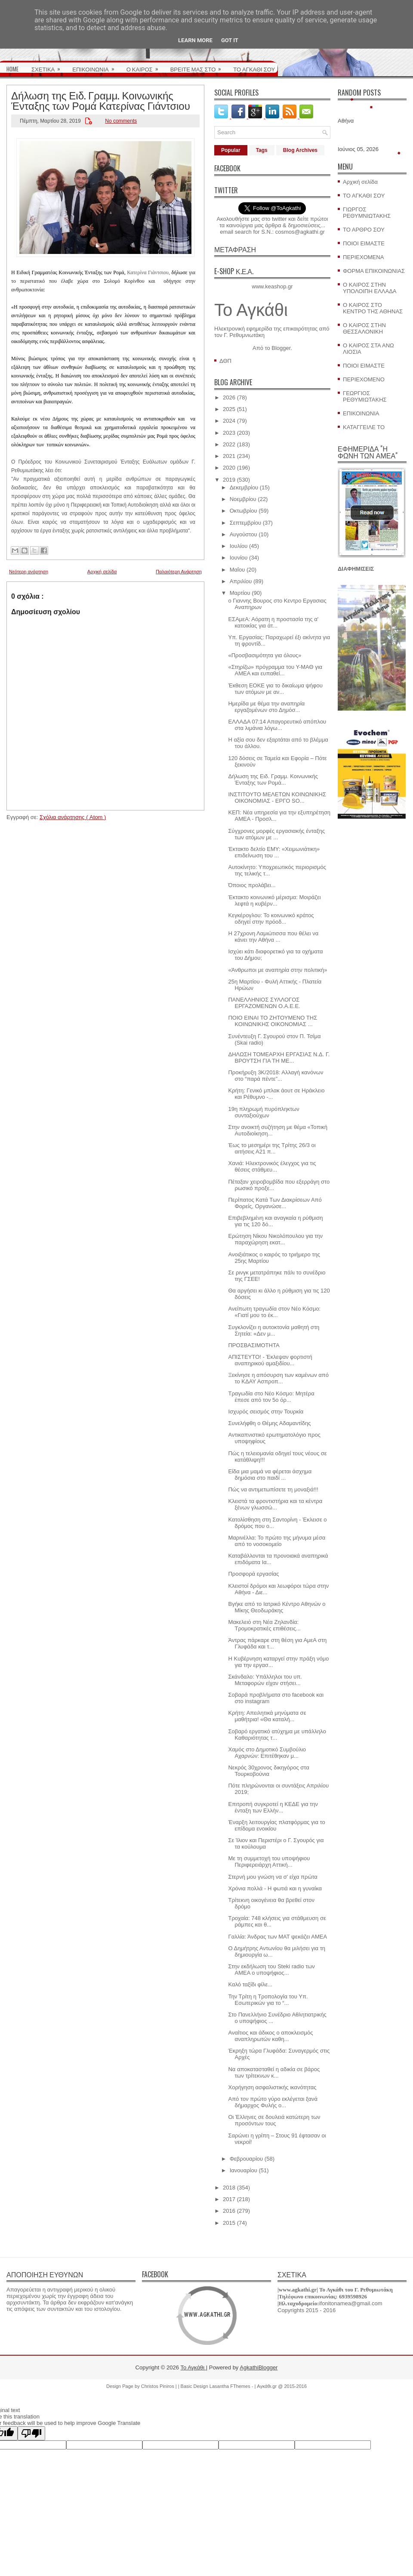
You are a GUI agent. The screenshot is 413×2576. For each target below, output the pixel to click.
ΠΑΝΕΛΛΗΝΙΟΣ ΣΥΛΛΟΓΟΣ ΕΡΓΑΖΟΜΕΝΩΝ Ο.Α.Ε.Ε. (264, 1002)
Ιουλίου (239, 546)
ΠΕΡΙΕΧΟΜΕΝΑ (363, 257)
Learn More (195, 40)
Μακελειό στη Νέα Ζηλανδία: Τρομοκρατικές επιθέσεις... (264, 1625)
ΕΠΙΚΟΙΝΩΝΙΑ (96, 66)
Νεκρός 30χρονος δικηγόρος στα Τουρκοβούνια (268, 1770)
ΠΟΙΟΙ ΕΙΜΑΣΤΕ (364, 243)
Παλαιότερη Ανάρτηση (179, 571)
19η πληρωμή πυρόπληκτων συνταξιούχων (263, 1112)
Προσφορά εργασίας (253, 1574)
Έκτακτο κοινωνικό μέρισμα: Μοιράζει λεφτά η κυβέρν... (274, 900)
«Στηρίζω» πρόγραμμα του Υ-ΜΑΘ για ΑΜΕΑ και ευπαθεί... (275, 670)
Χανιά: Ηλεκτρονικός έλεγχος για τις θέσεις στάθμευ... (272, 1166)
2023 (229, 433)
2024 (229, 420)
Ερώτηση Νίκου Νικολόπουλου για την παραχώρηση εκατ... (275, 1239)
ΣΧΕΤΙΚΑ (48, 66)
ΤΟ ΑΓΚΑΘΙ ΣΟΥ (254, 69)
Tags (262, 150)
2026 (229, 397)
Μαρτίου (240, 593)
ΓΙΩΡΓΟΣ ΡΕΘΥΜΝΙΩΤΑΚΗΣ (367, 212)
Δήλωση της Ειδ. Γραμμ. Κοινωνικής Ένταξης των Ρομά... (272, 779)
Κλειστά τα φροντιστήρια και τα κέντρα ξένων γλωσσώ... (275, 1504)
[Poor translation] (31, 2433)
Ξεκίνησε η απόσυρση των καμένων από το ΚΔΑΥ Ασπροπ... (278, 1378)
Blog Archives (300, 150)
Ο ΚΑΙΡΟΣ (145, 66)
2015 (229, 2223)
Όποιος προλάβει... (251, 885)
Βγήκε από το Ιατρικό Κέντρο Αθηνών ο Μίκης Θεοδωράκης (276, 1607)
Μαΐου (237, 569)
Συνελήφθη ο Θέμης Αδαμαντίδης (269, 1423)
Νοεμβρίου (243, 499)
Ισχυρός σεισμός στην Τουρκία (265, 1411)
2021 (229, 456)
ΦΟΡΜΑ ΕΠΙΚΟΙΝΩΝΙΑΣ (374, 271)
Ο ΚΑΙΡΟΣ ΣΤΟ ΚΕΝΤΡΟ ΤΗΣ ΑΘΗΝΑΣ (373, 308)
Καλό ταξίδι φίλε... (250, 1984)
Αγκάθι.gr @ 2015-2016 (282, 2386)
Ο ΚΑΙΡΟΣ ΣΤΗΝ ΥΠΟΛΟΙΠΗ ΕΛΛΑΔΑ (370, 287)
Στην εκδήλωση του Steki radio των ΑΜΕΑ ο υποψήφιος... (271, 1969)
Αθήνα (346, 121)
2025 (229, 409)
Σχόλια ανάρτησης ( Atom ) (73, 817)
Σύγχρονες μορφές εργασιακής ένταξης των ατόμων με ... (276, 834)
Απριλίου (241, 581)
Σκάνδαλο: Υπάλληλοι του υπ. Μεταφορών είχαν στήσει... (265, 1679)
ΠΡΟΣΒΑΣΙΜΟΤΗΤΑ (253, 1345)
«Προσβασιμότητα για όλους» (264, 655)
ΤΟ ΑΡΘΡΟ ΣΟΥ (364, 229)
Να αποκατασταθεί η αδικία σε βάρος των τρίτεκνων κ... (274, 2072)
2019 (229, 479)
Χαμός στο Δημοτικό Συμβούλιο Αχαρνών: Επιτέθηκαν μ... (267, 1752)
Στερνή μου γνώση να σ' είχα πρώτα (272, 1877)
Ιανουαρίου (243, 2170)
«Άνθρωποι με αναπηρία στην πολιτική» (277, 970)
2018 (229, 2187)
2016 (229, 2211)
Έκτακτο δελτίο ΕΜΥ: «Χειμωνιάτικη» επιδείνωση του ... (274, 852)
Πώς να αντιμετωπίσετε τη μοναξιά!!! (273, 1489)
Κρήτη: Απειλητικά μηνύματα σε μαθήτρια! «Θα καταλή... (267, 1716)
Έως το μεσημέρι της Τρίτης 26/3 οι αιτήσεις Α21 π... (271, 1148)
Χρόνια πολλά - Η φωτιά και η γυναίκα (275, 1888)
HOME (12, 69)
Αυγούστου (243, 534)
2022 (229, 444)
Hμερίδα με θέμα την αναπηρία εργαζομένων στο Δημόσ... (266, 706)
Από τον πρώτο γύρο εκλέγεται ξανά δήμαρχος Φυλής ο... (272, 2102)
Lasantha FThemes (231, 2386)
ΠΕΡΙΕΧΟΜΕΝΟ (364, 379)
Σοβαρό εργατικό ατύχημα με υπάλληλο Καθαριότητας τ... (277, 1734)
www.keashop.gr (272, 286)
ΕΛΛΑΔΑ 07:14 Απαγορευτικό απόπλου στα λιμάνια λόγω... (277, 724)
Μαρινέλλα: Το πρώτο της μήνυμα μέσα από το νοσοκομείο (276, 1540)
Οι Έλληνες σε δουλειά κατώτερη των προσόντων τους (274, 2120)
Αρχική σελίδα (102, 571)
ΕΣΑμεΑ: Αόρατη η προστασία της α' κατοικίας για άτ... (273, 622)
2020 (229, 467)
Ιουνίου (239, 557)
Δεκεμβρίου (244, 487)
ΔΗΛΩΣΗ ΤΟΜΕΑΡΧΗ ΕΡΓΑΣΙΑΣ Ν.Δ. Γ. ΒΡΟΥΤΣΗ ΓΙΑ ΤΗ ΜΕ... (279, 1057)
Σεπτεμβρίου (245, 523)
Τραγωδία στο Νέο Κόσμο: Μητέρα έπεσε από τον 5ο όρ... (271, 1396)
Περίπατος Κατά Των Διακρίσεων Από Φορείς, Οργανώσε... (274, 1203)
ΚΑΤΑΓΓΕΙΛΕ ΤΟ (364, 427)
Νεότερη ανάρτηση (28, 571)
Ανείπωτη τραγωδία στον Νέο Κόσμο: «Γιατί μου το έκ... (274, 1311)
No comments (121, 121)
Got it (229, 40)
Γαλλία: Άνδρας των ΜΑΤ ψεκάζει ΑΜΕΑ (277, 1936)
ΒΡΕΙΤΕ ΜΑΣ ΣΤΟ (198, 66)
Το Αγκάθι (251, 309)
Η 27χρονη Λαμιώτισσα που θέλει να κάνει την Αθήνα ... (273, 936)
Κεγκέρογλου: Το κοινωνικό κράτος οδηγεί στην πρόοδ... (271, 918)
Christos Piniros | (159, 2386)
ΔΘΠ (225, 361)
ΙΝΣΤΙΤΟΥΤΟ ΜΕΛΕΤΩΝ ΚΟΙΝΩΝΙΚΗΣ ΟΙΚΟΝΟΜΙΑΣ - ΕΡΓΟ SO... (277, 797)
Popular (230, 150)
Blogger (280, 348)
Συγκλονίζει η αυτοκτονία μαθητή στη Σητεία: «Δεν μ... (273, 1330)
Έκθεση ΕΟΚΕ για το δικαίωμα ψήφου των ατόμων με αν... (275, 688)
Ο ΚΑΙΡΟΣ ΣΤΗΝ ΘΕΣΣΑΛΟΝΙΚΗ (364, 328)
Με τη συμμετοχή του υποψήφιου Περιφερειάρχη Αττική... (269, 1861)
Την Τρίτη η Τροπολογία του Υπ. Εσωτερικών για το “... (268, 1999)
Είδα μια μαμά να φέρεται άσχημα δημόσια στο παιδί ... (269, 1474)
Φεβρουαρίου (246, 2158)
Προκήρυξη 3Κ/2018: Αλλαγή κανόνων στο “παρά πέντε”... (275, 1075)
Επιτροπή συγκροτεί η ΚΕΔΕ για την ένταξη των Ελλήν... (272, 1807)
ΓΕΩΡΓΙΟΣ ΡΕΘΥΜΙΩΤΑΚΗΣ (365, 396)
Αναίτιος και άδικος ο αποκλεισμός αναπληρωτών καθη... (270, 2035)
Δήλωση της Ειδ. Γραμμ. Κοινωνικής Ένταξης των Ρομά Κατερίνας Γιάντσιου (100, 100)
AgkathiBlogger (258, 2367)
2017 (229, 2199)
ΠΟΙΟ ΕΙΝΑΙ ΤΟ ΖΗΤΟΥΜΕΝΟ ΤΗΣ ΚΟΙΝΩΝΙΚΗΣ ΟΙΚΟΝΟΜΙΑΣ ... (272, 1020)
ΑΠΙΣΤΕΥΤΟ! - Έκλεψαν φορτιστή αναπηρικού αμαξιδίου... (270, 1360)
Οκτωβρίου (243, 510)
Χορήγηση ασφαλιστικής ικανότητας (272, 2087)
